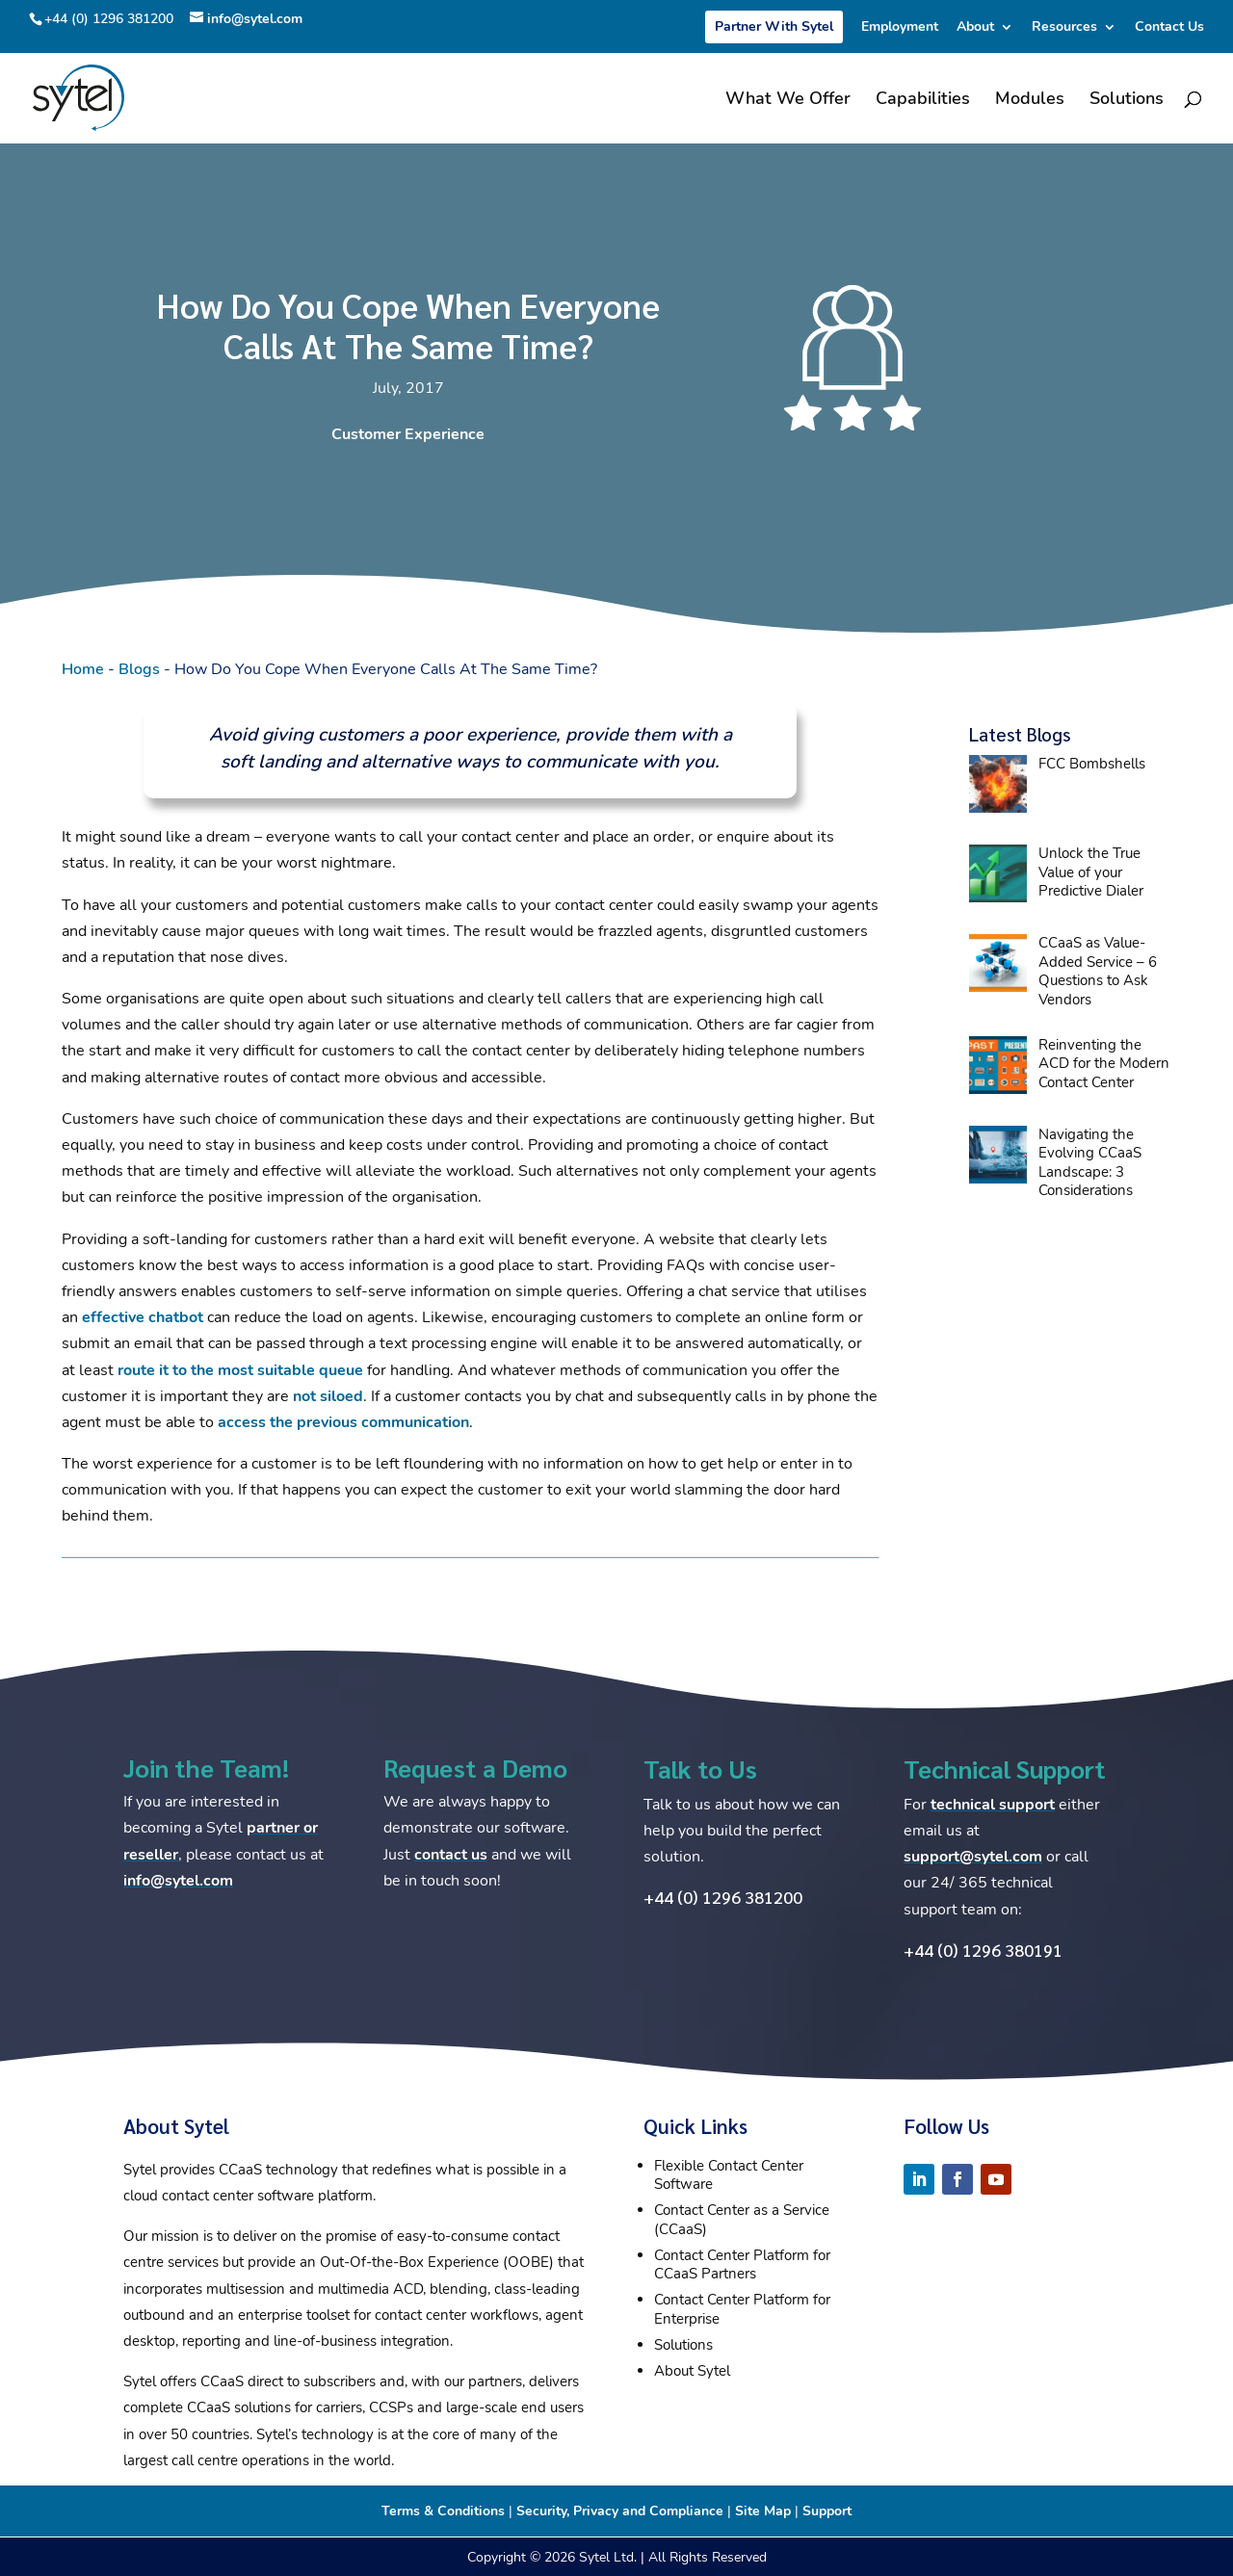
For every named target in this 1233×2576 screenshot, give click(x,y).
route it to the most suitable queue (240, 1370)
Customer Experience (408, 434)
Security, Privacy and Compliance (619, 2511)
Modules (1029, 100)
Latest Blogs (1019, 733)
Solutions (1126, 100)
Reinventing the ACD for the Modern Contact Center (1103, 1063)
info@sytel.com (178, 1880)
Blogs (139, 669)
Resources (1064, 28)
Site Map (763, 2511)
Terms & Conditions (443, 2511)
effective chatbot (142, 1317)
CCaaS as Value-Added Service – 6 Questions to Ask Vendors (1097, 971)
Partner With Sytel (774, 26)
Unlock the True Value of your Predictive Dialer (1090, 872)
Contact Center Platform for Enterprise (742, 2309)
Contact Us (1169, 28)
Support (827, 2511)
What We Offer (788, 100)
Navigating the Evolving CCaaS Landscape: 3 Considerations (1089, 1163)
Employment (899, 28)
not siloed (328, 1396)
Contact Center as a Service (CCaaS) (741, 2219)
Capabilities (923, 100)
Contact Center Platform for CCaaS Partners (742, 2265)
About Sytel (692, 2371)
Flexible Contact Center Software (728, 2175)
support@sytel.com (973, 1856)
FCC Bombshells (1091, 763)
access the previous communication (343, 1422)
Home (83, 669)
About (975, 28)
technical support (993, 1804)
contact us (450, 1854)
